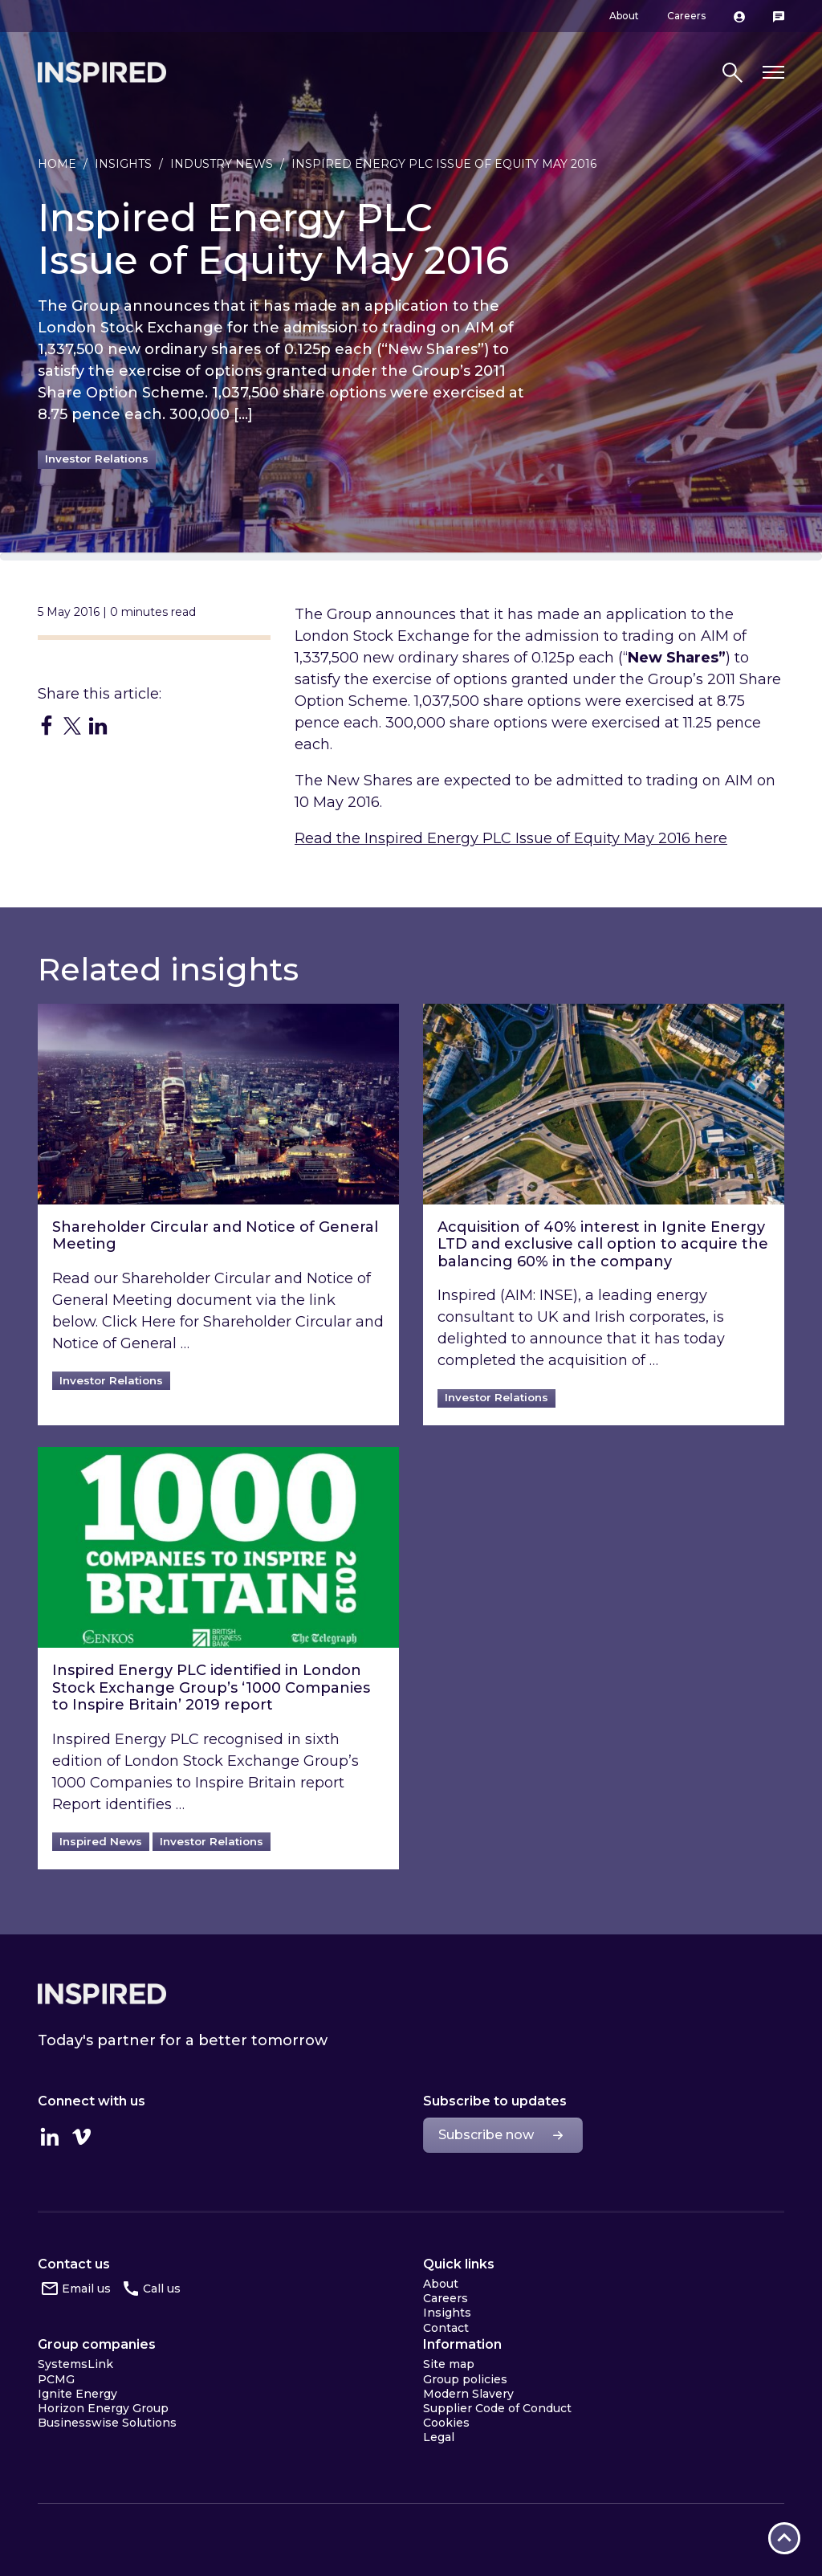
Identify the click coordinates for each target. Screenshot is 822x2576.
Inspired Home (102, 72)
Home (57, 164)
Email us (86, 2288)
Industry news (221, 164)
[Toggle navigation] (773, 73)
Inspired (102, 1994)
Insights (123, 164)
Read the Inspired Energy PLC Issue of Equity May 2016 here (511, 838)
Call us (162, 2288)
